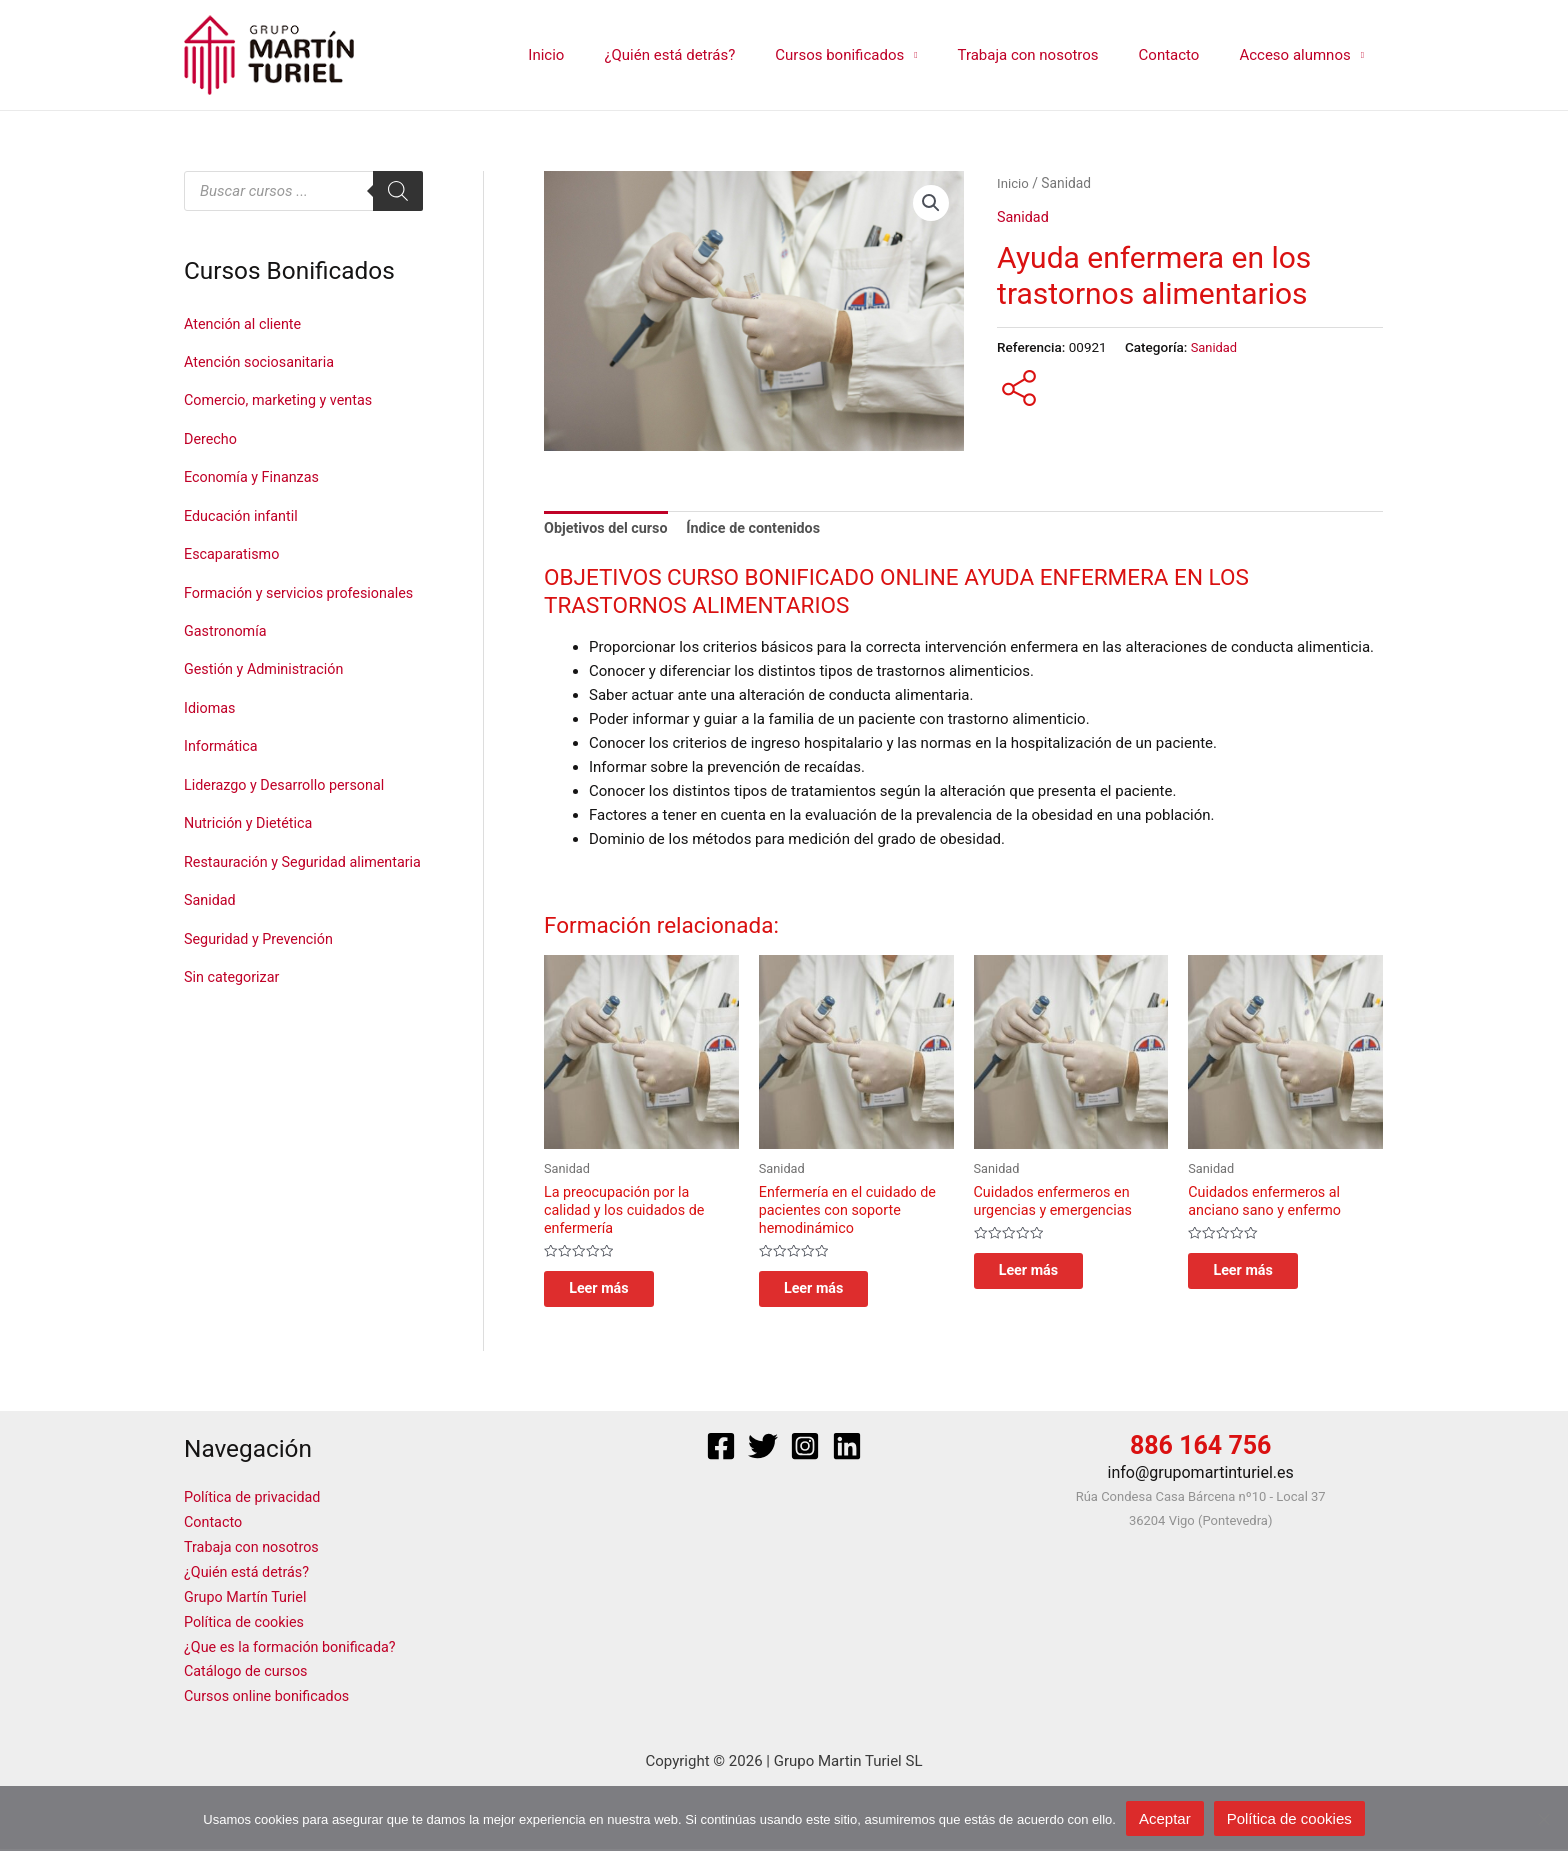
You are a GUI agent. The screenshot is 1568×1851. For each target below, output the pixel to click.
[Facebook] (721, 1456)
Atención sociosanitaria (262, 361)
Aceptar (1165, 1818)
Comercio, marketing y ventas (282, 399)
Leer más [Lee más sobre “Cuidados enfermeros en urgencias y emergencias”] (1045, 1277)
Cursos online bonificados (270, 1699)
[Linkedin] (847, 1456)
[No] (1543, 1819)
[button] (931, 204)
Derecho (211, 437)
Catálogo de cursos (248, 1675)
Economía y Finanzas (254, 475)
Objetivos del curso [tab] (608, 530)
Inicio (601, 55)
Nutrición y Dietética (251, 844)
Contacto (1184, 55)
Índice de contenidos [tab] (762, 530)
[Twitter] (763, 1456)
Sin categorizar (234, 1025)
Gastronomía (227, 656)
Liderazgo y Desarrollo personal (289, 807)
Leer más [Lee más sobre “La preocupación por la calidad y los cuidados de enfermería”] (615, 1296)
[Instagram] (805, 1456)
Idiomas (211, 731)
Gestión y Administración (267, 693)
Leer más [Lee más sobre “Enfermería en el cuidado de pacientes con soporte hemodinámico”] (830, 1296)
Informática (222, 769)
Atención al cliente (245, 324)
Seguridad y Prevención (262, 988)
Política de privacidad (255, 1507)
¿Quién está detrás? (714, 55)
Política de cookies (247, 1627)
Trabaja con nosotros (1052, 55)
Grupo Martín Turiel (248, 1603)
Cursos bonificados (874, 55)
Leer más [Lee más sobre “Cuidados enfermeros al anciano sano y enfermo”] (1259, 1277)
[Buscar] (398, 191)
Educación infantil (243, 512)
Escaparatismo (234, 550)
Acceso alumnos (1299, 55)
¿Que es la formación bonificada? (294, 1651)
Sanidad (211, 950)
